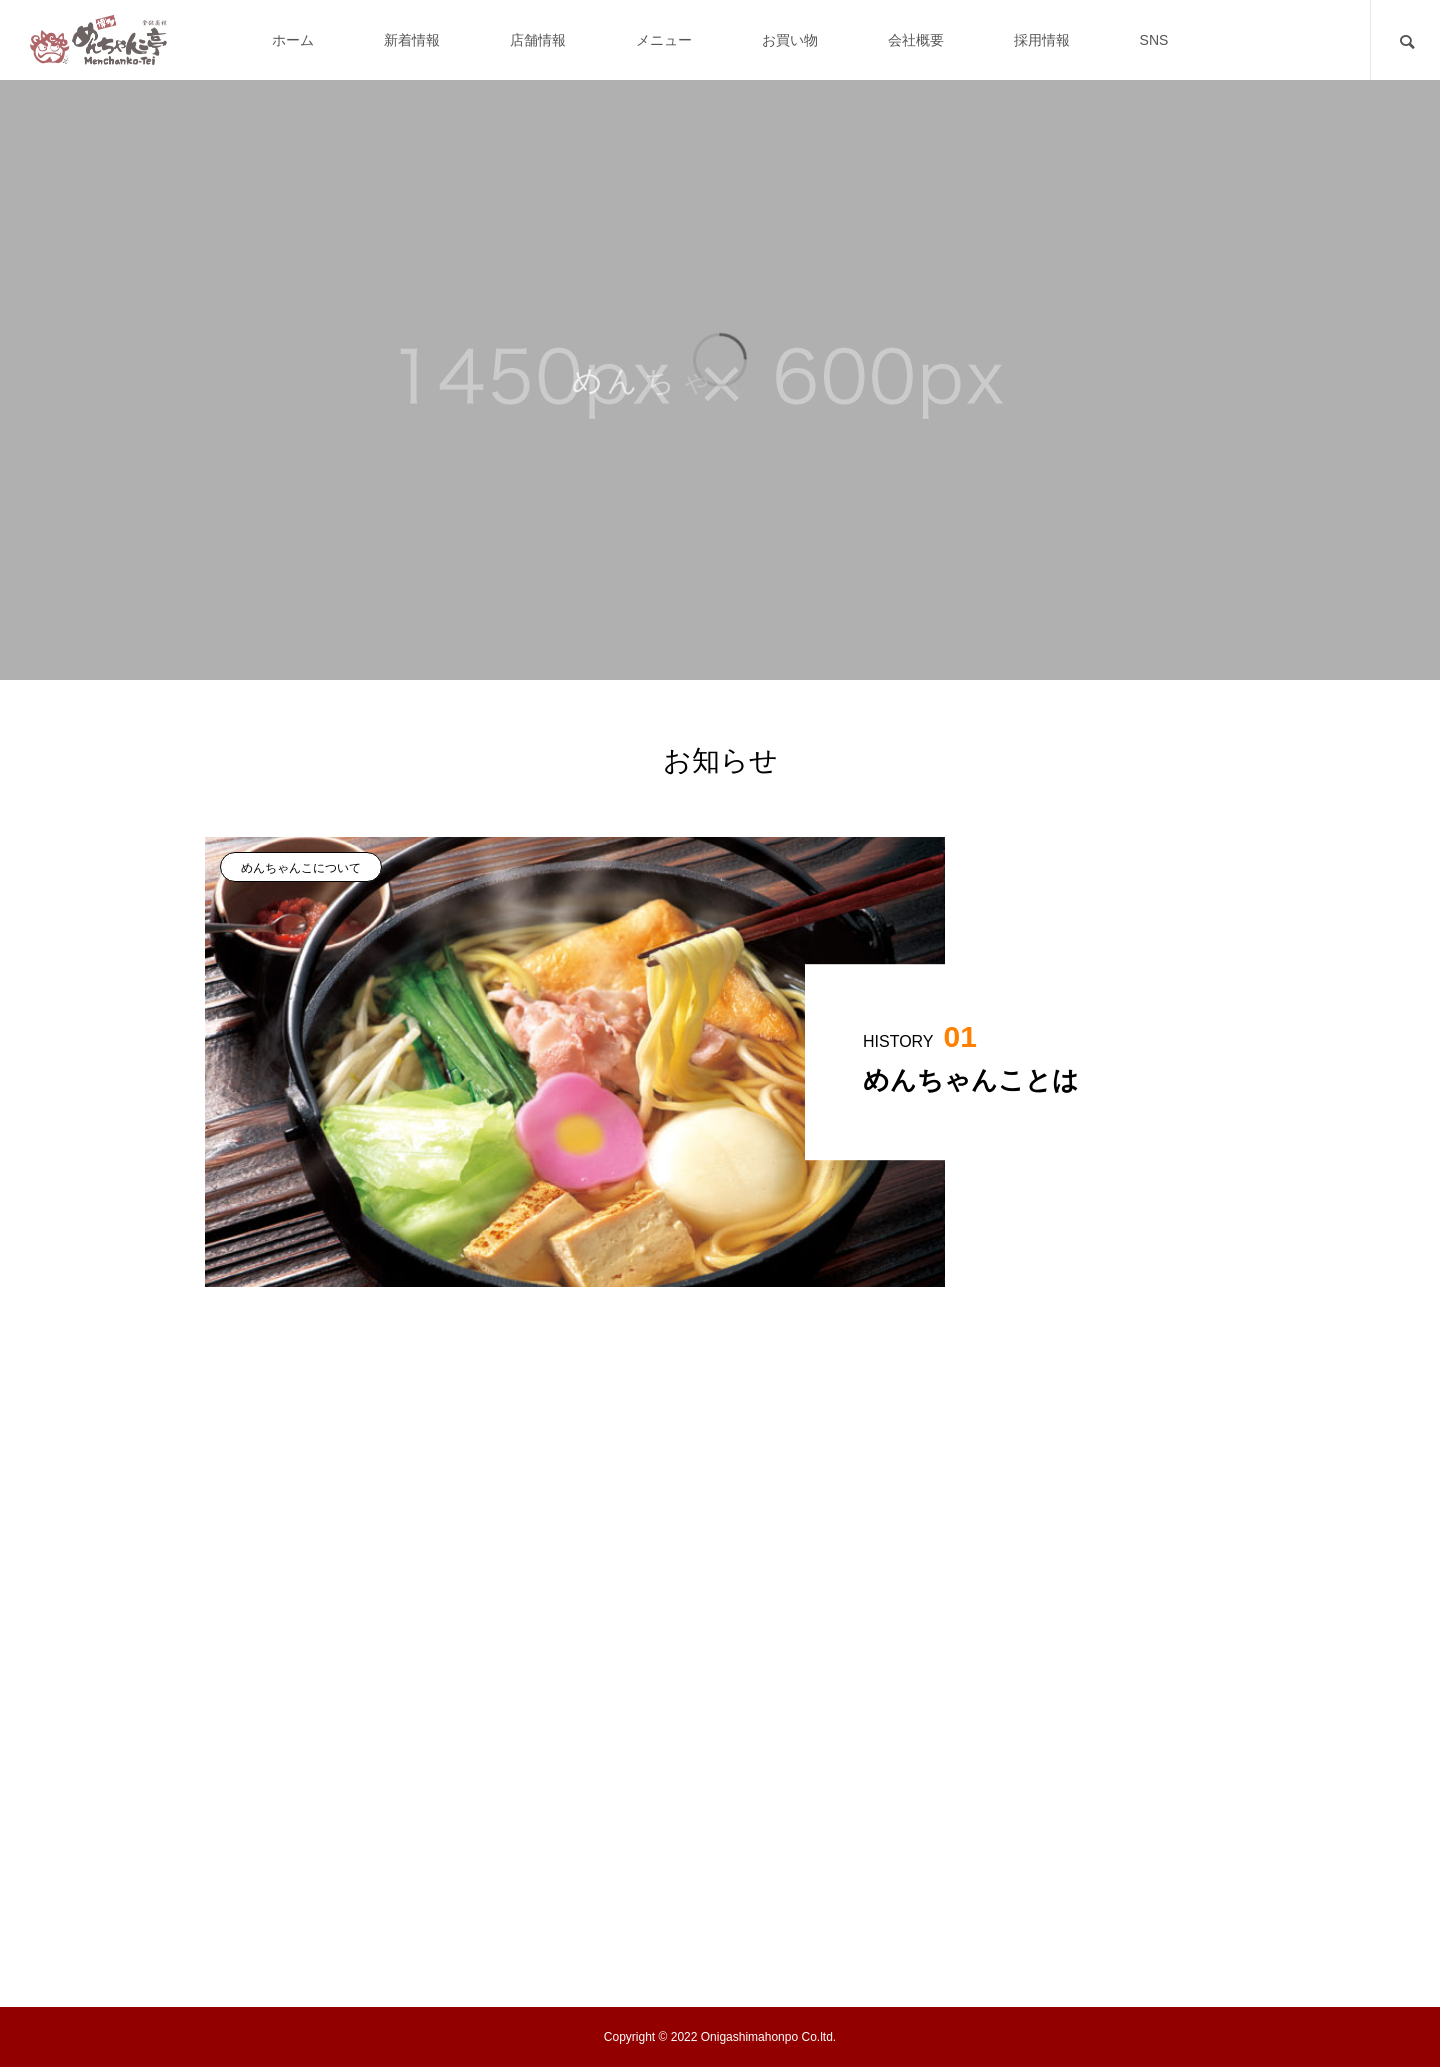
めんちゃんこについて (301, 868)
